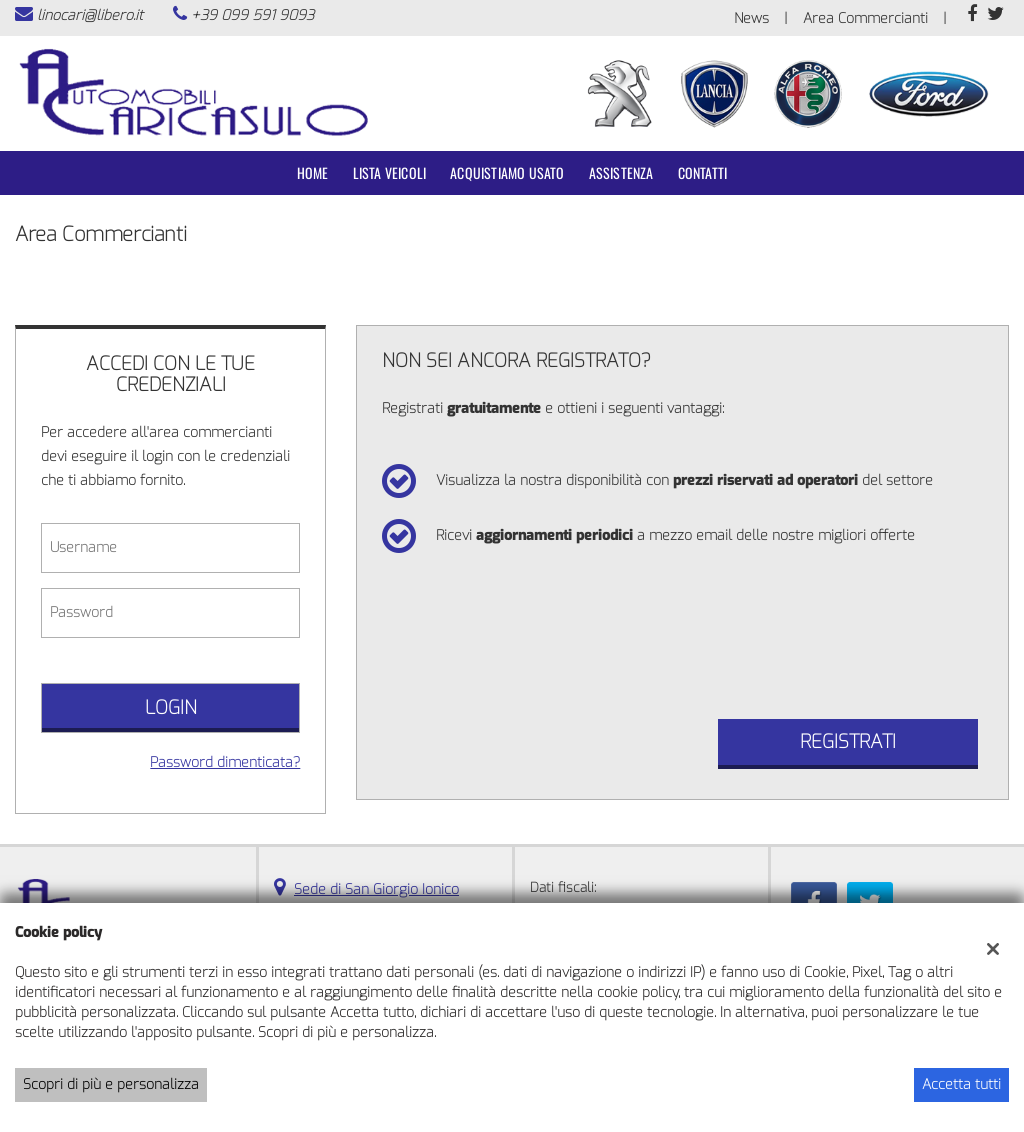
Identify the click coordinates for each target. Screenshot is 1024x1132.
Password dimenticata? (225, 762)
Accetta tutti (961, 1084)
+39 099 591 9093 (252, 15)
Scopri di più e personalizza (111, 1084)
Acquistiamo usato (507, 172)
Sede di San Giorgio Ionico (376, 889)
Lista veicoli (390, 172)
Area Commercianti (865, 18)
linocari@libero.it (90, 15)
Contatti (703, 172)
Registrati (848, 741)
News (751, 18)
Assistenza (621, 172)
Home (313, 172)
